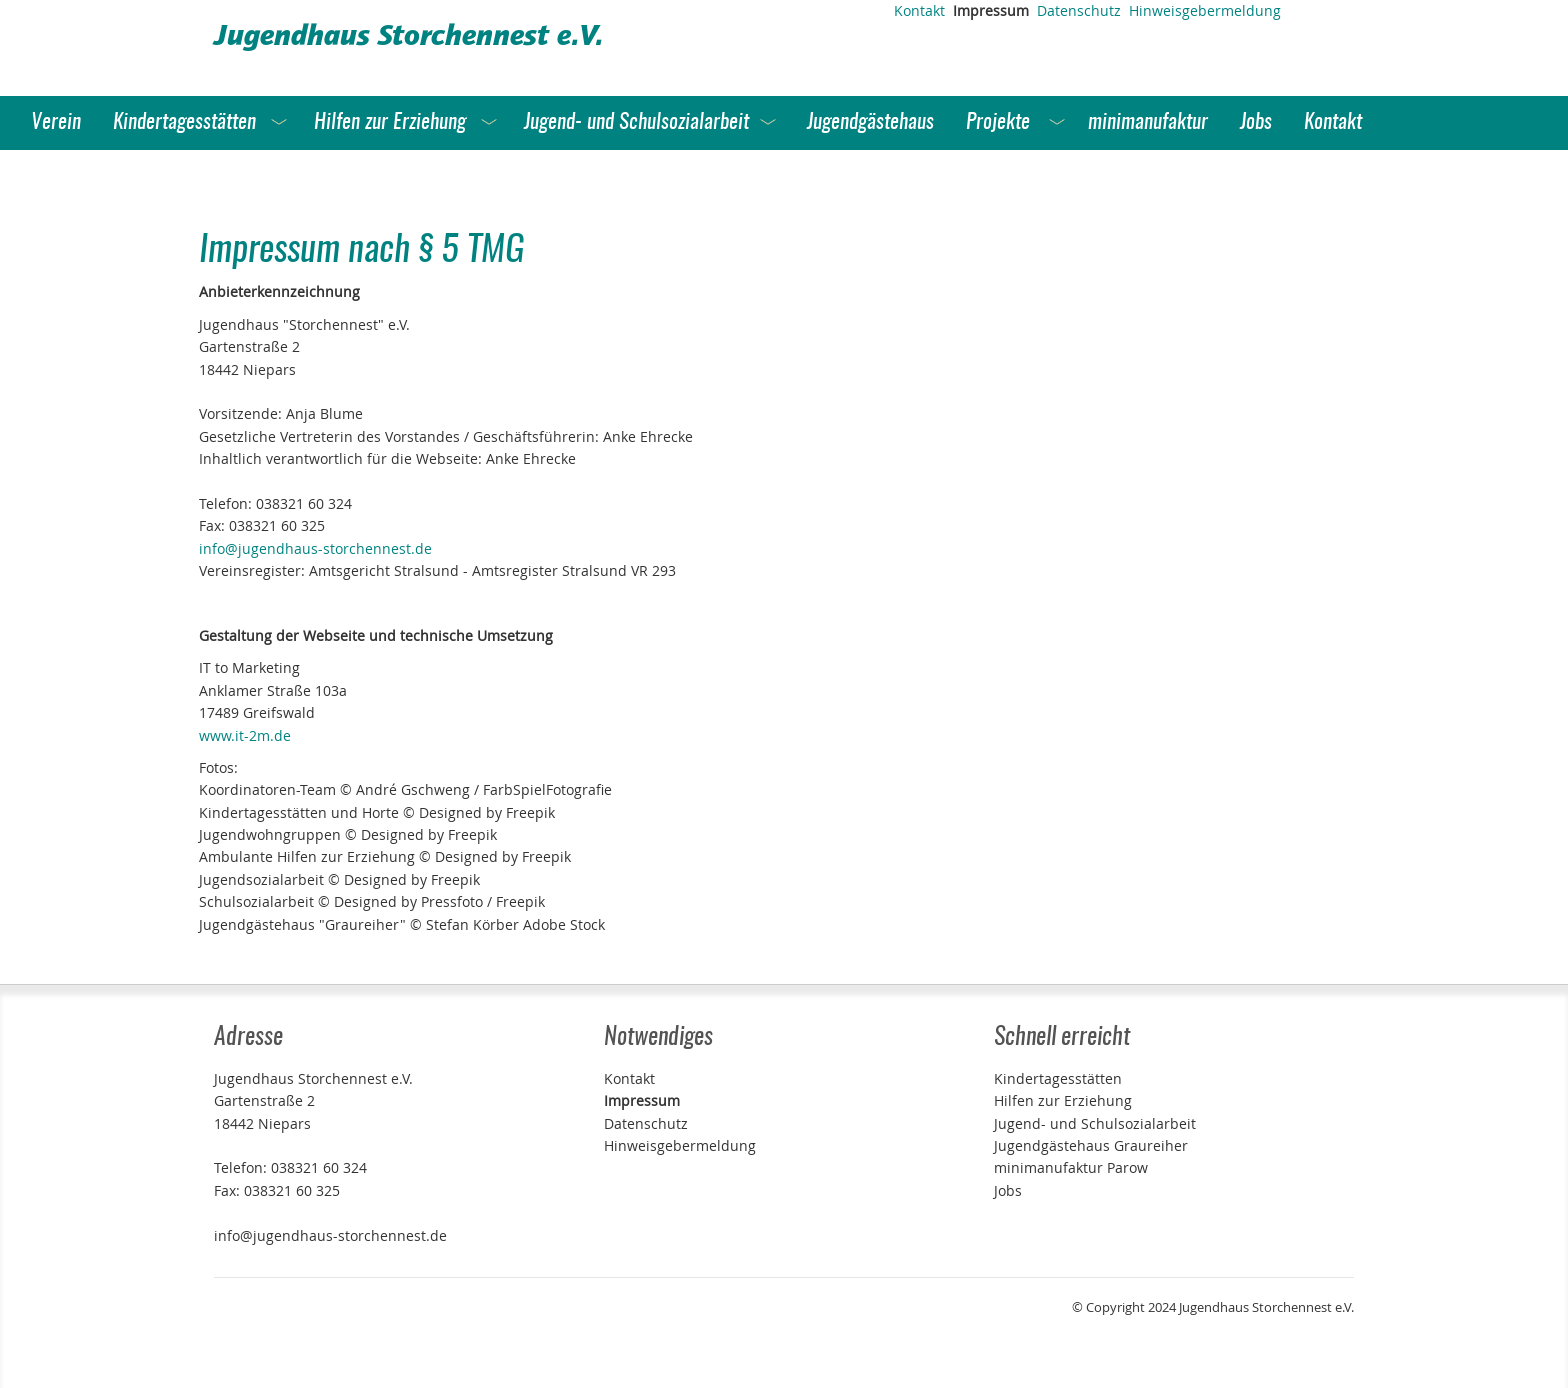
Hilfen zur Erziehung (390, 122)
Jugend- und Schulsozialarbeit (636, 122)
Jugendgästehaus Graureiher (1091, 1145)
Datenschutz (1079, 10)
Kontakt (919, 10)
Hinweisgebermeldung (1205, 10)
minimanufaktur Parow (1071, 1167)
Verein (56, 122)
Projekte (998, 122)
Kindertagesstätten (184, 122)
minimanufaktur (1148, 122)
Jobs (1256, 122)
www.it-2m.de (245, 735)
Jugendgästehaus (870, 122)
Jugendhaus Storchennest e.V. (408, 39)
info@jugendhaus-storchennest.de (315, 548)
